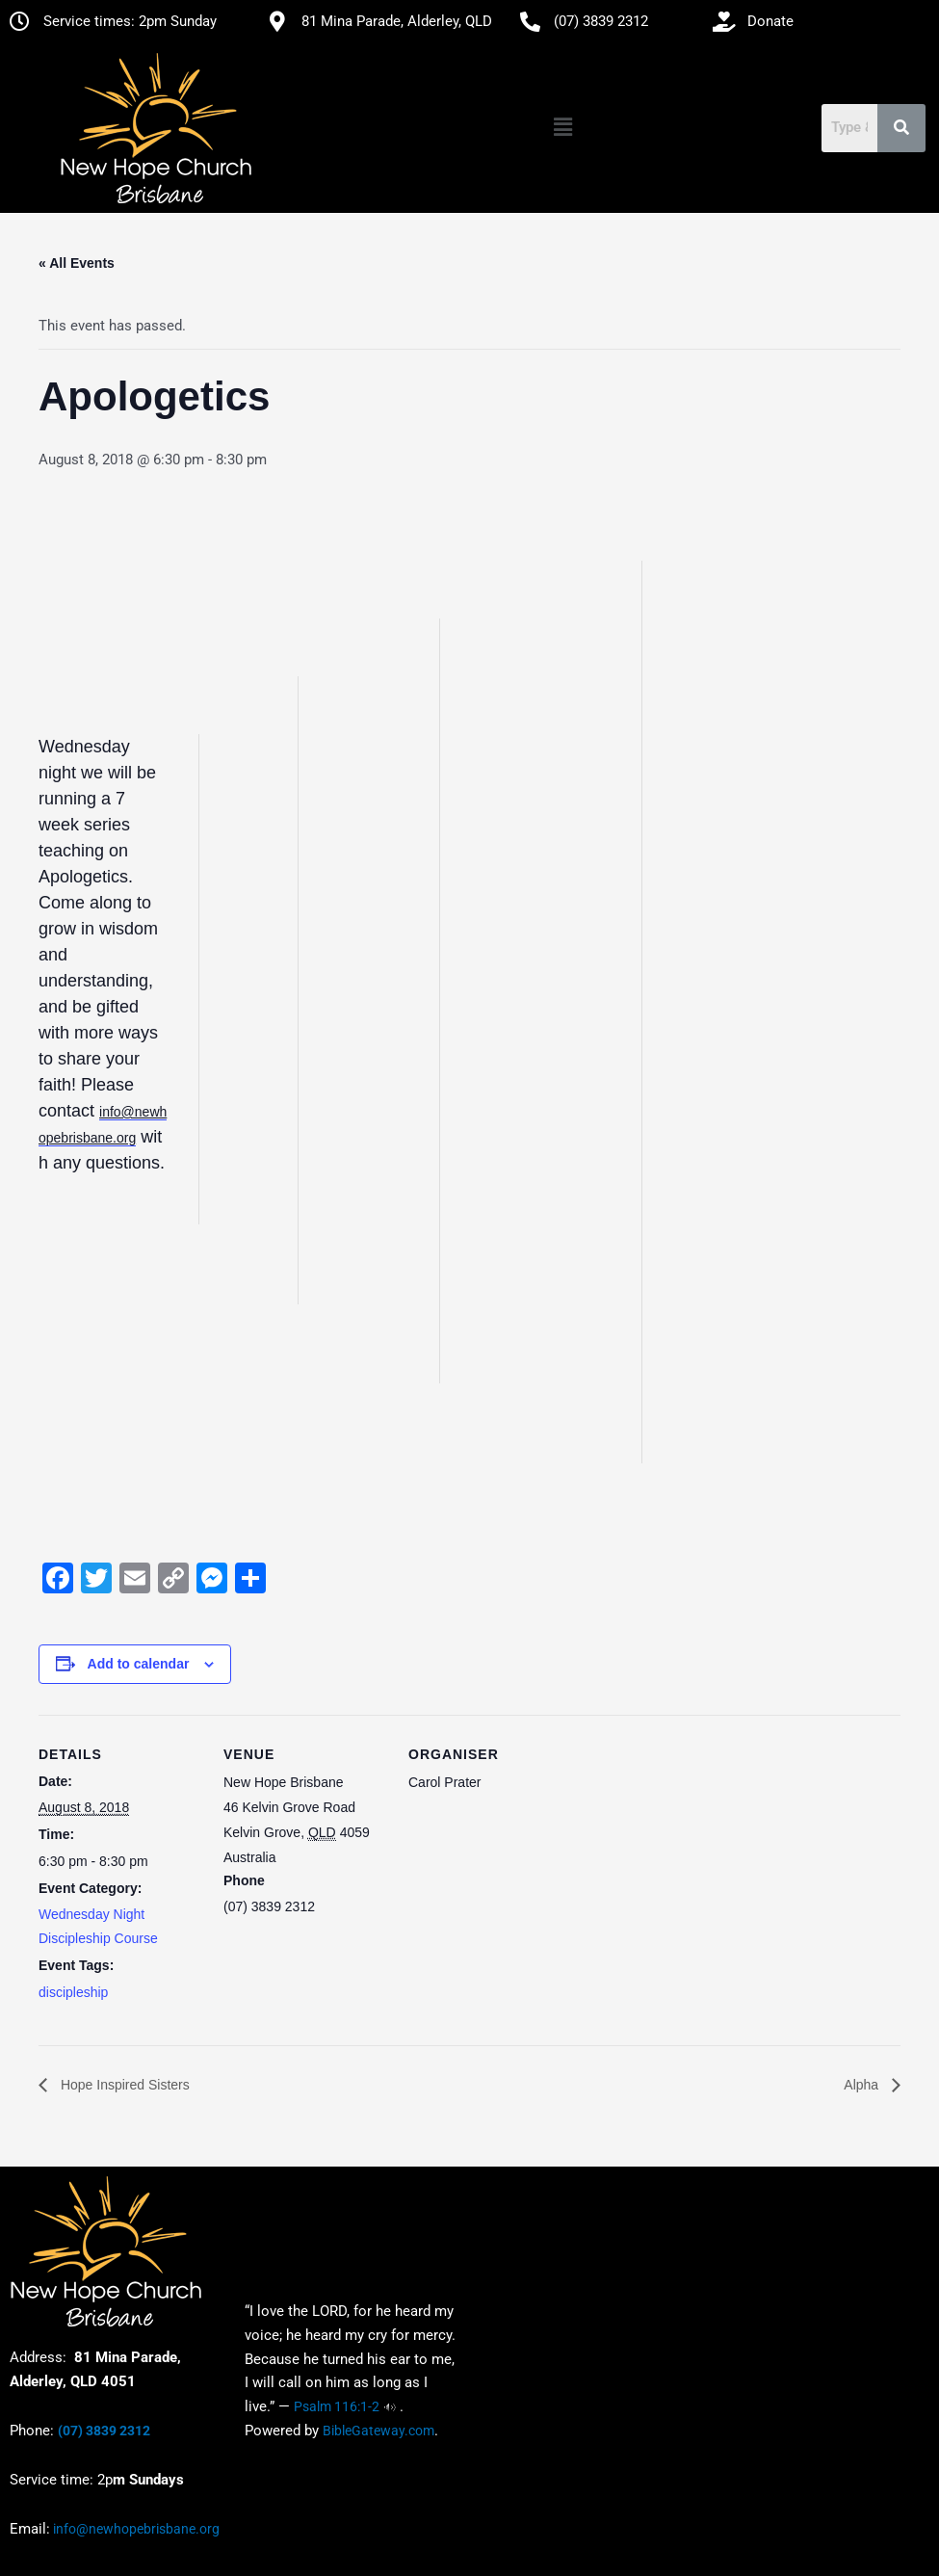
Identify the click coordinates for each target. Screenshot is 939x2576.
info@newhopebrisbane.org (135, 2529)
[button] (562, 128)
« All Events (77, 263)
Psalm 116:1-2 (336, 2406)
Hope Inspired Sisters (123, 2084)
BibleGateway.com (378, 2430)
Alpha (863, 2084)
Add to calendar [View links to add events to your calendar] (139, 1663)
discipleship (73, 1992)
